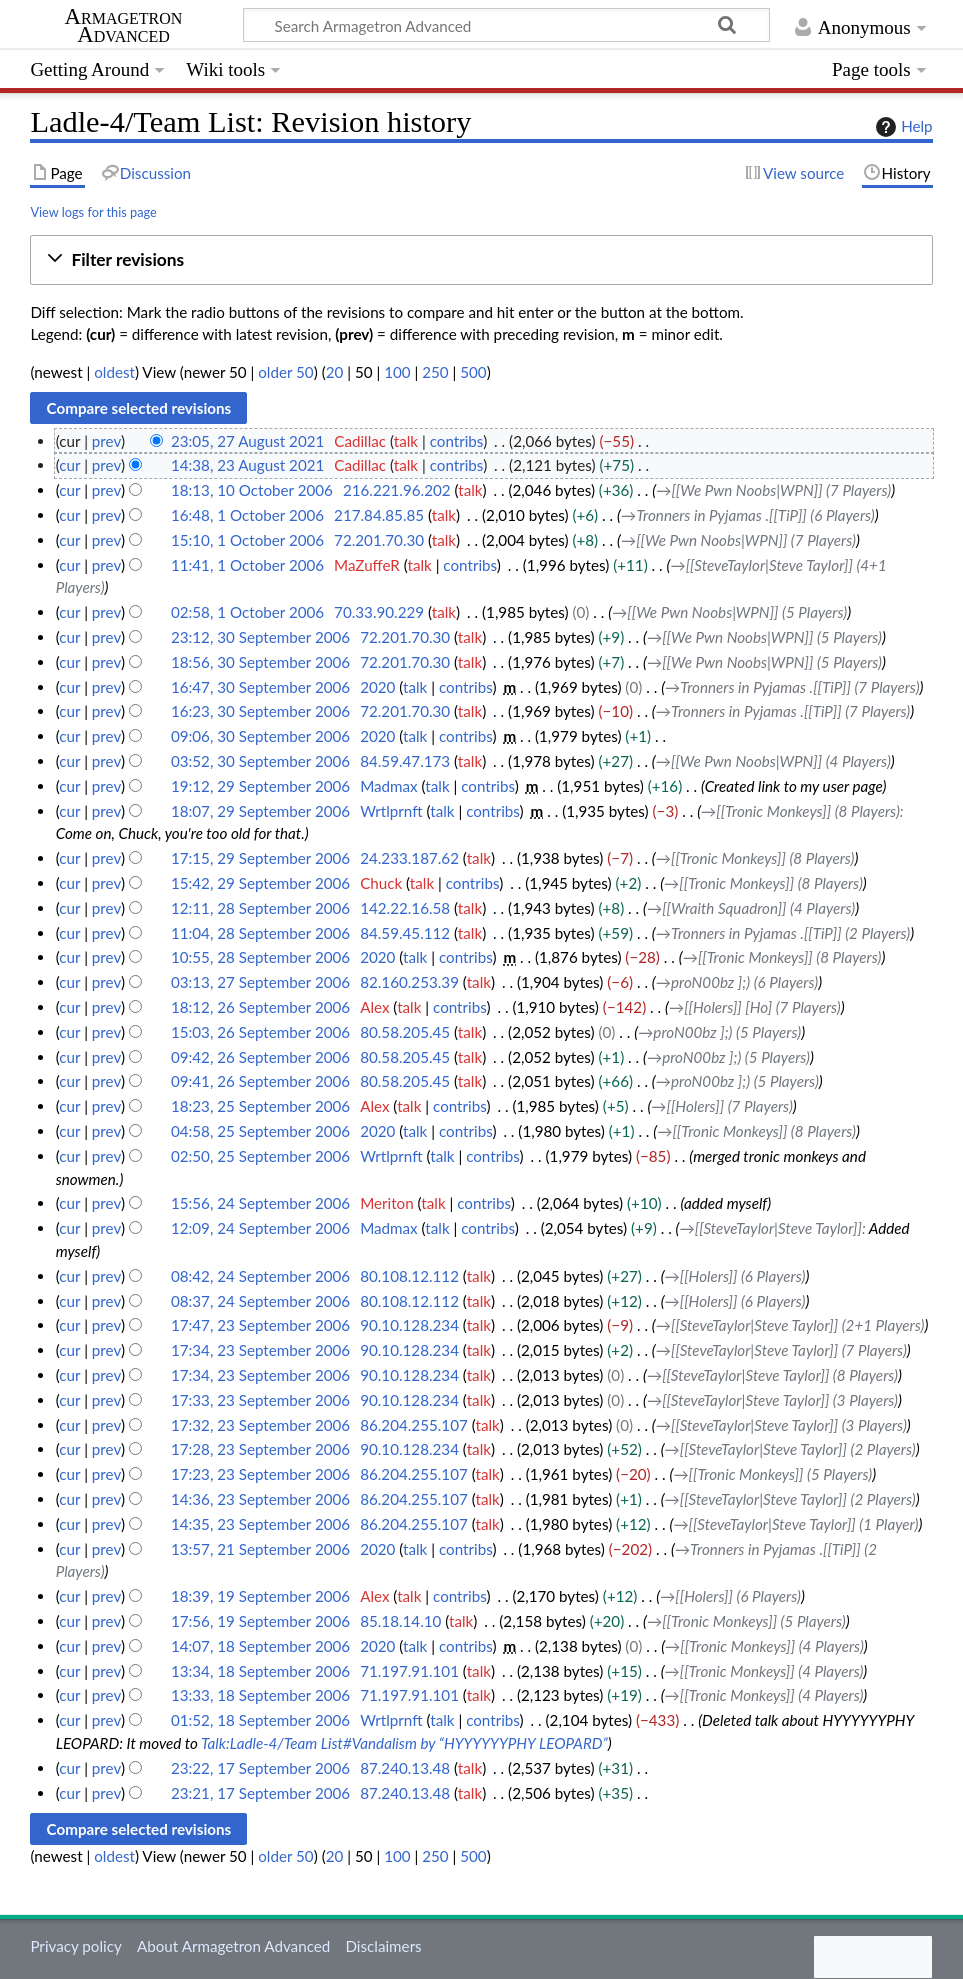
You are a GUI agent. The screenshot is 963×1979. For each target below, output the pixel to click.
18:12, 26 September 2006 (260, 1007)
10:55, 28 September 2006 (260, 957)
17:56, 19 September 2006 (260, 1621)
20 (335, 372)
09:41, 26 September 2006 (260, 1081)
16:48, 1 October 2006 (247, 515)
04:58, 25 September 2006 (260, 1131)
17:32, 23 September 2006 (260, 1425)
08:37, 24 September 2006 (260, 1301)
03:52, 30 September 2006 (260, 761)
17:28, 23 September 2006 (260, 1449)
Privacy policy (75, 1946)
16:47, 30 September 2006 (260, 687)
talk (406, 441)
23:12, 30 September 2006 (260, 637)
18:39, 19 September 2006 (260, 1596)
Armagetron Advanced (124, 26)
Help (901, 127)
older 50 (285, 372)
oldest (114, 372)
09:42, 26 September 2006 (260, 1057)
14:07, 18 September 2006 (260, 1646)
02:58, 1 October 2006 (247, 612)
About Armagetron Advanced (233, 1946)
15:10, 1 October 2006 (247, 540)
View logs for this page (93, 212)
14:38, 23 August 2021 (247, 465)
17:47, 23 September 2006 (260, 1325)
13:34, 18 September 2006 (260, 1671)
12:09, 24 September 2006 (260, 1228)
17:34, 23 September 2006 (260, 1350)
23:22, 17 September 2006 (260, 1768)
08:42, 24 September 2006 (260, 1276)
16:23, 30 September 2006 (260, 711)
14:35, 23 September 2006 (260, 1524)
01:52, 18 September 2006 (260, 1720)
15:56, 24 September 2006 (260, 1203)
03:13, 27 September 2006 (260, 982)
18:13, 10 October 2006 (252, 490)
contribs (456, 441)
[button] (481, 260)
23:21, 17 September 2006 (260, 1793)
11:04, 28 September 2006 (260, 933)
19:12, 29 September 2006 (260, 786)
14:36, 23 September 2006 (260, 1499)
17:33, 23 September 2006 (260, 1400)
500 (473, 372)
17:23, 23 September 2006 (260, 1474)
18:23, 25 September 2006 (260, 1106)
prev (106, 441)
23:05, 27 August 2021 (247, 441)
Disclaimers (383, 1946)
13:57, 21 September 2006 (260, 1549)
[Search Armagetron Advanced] (506, 25)
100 (397, 372)
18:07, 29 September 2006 (260, 811)
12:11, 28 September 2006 (260, 908)
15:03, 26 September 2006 (260, 1032)
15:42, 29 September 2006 (260, 883)
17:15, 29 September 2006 (260, 858)
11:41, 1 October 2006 (247, 565)
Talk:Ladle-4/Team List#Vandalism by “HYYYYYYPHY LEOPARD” (404, 1743)
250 (435, 372)
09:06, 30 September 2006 (260, 736)
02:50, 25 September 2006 (260, 1156)
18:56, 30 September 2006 (260, 662)
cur (69, 465)
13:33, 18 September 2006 (260, 1695)
